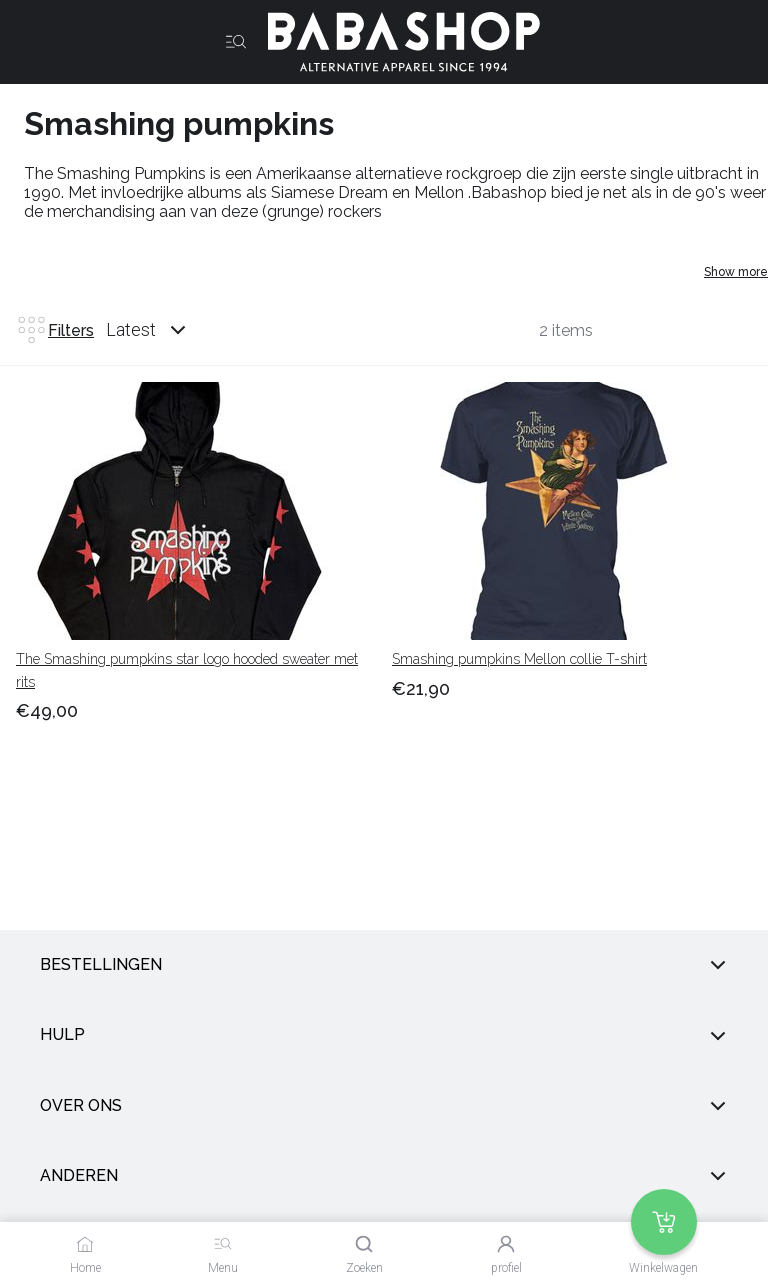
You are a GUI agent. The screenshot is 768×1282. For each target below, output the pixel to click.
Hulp (384, 1036)
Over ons (384, 1106)
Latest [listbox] (131, 329)
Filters (55, 330)
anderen (384, 1176)
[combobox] (165, 330)
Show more (736, 272)
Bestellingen (384, 965)
